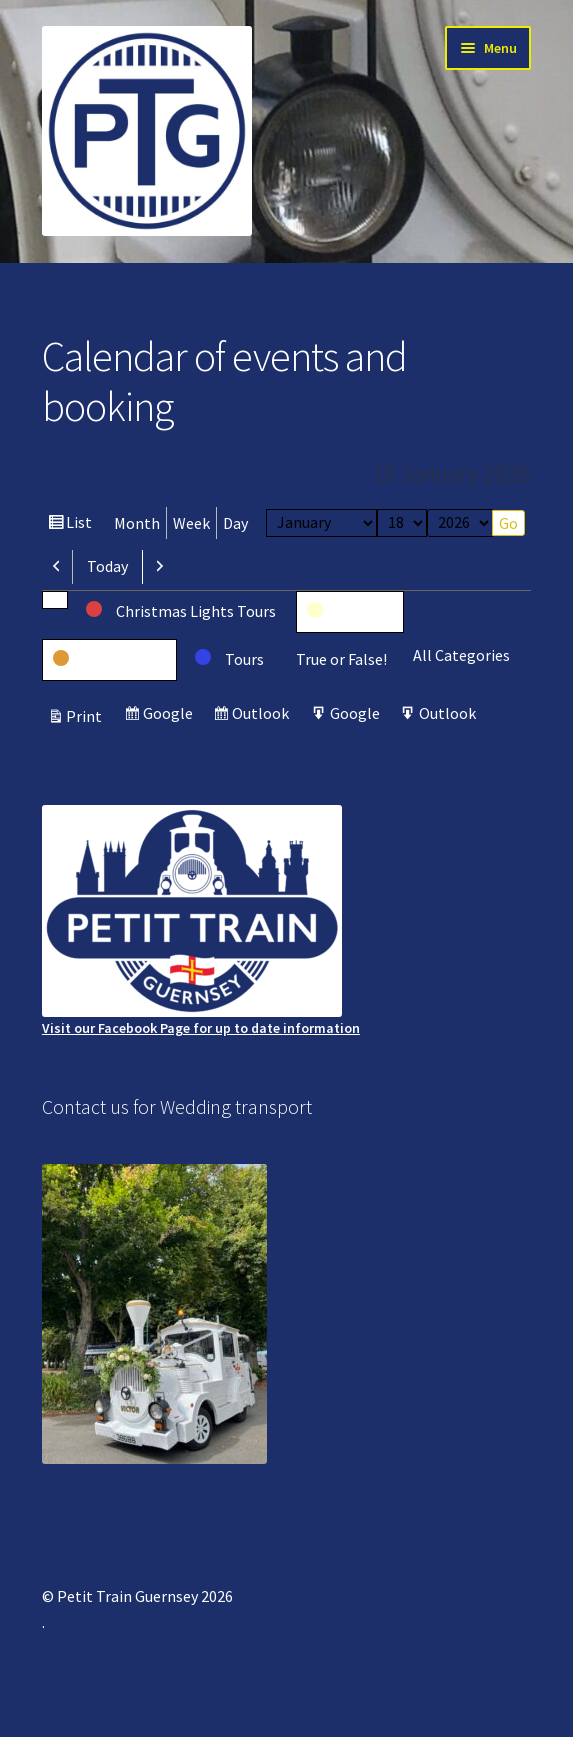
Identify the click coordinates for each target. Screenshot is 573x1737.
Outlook (263, 715)
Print (87, 716)
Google (170, 715)
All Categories (461, 655)
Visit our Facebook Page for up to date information (201, 921)
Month (137, 523)
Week (191, 523)
